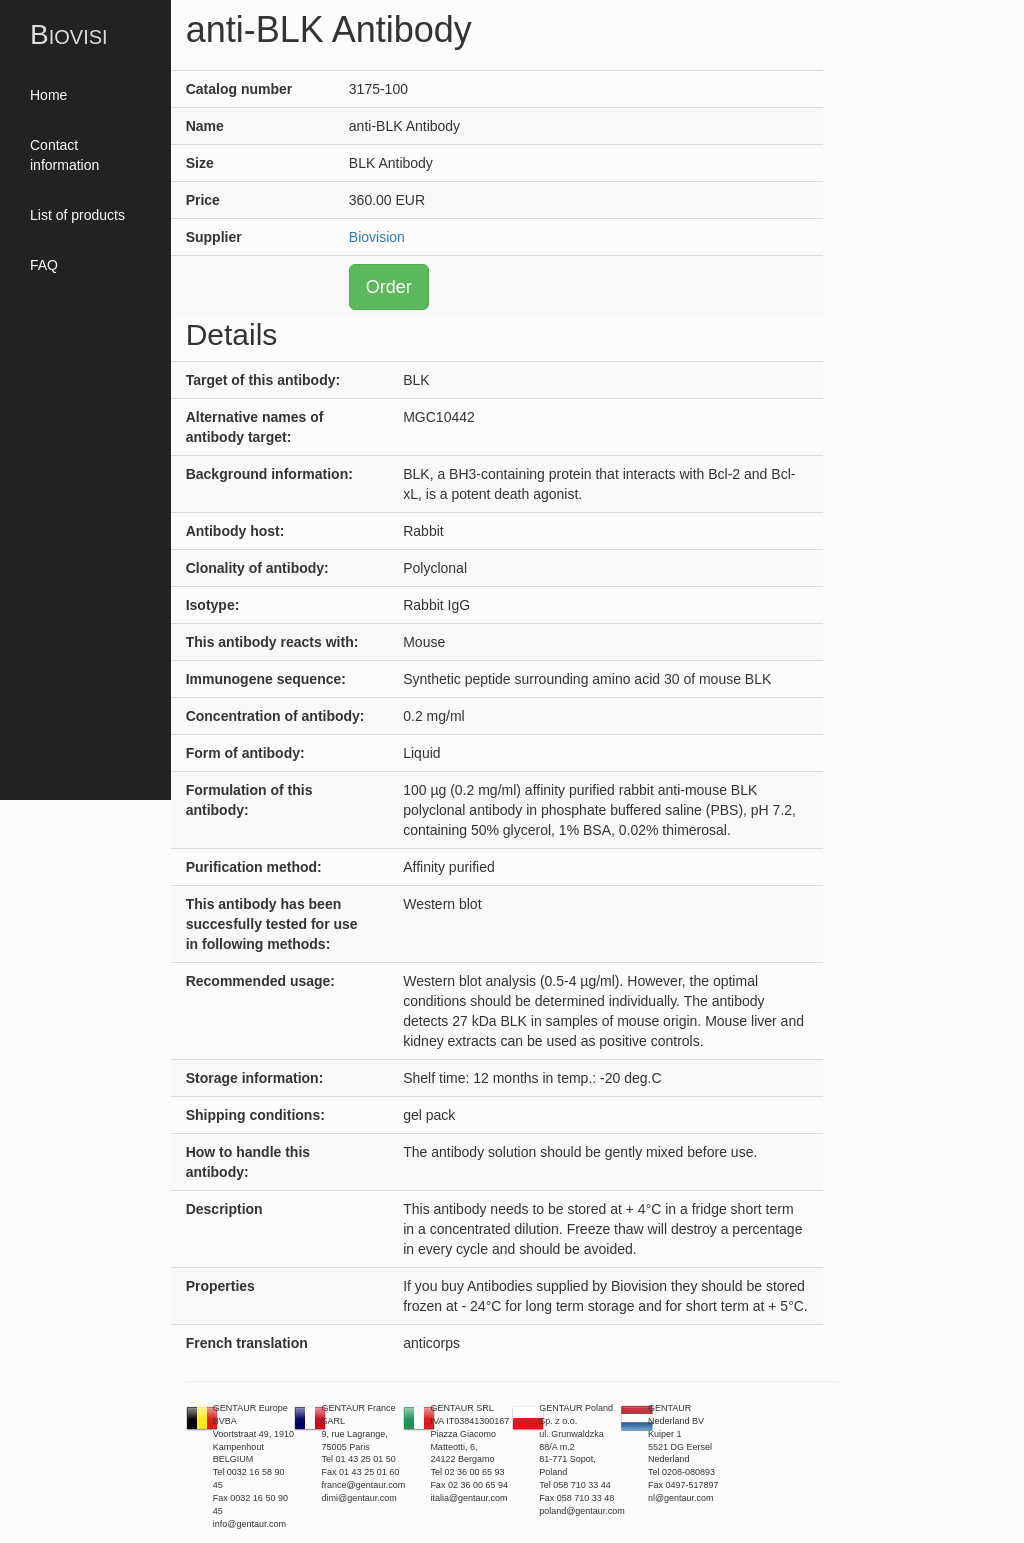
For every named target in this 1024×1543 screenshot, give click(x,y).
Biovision (377, 237)
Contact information (64, 155)
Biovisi (69, 34)
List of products (77, 215)
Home (48, 95)
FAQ (44, 265)
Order (389, 287)
